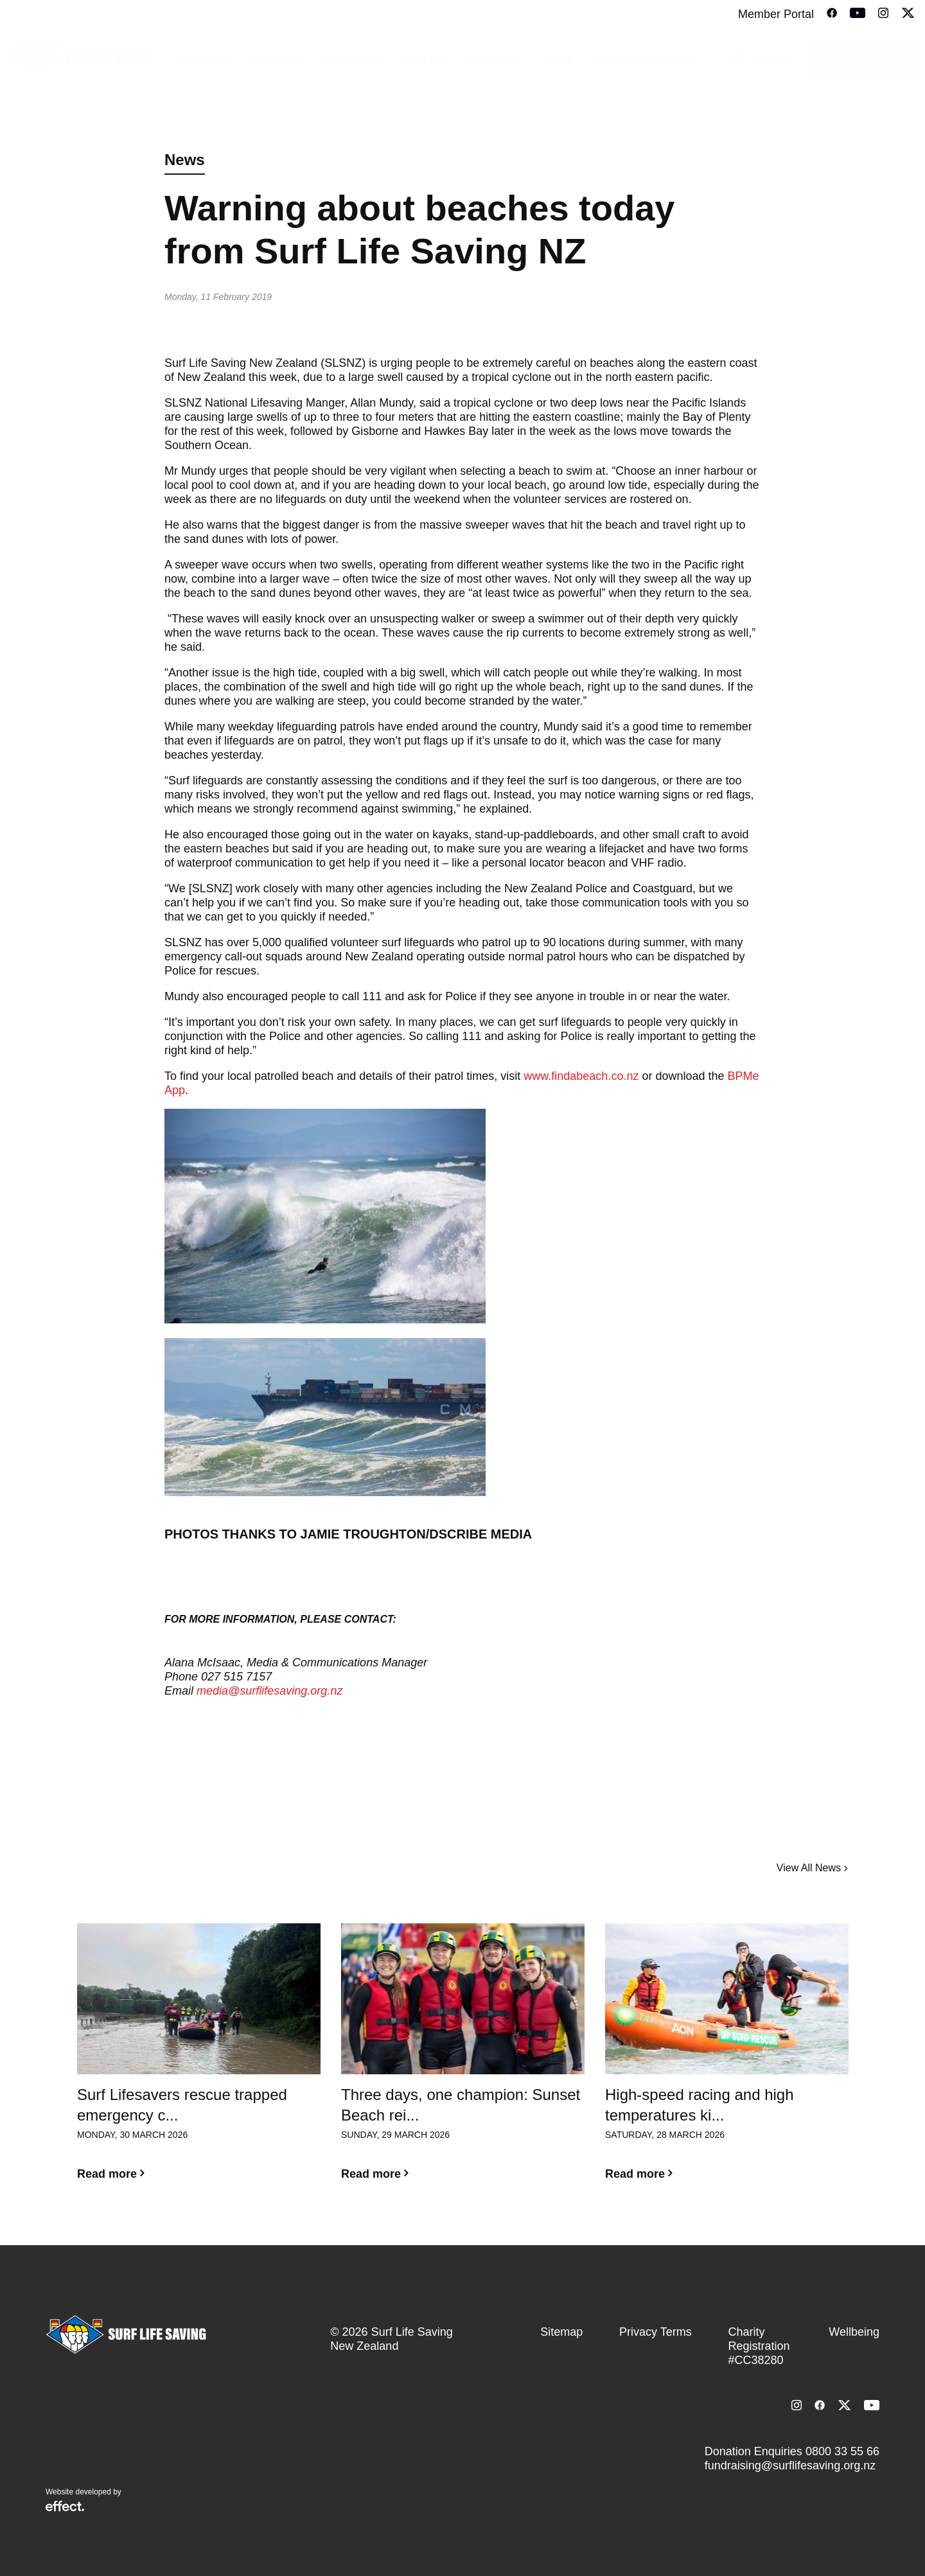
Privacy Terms (655, 2331)
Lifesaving (493, 59)
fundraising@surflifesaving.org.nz (790, 2465)
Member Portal (776, 14)
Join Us (424, 59)
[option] (199, 2062)
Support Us (352, 59)
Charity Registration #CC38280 (758, 2346)
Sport (556, 59)
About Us (201, 59)
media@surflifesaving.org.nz (271, 1690)
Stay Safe (274, 59)
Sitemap (561, 2331)
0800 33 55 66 (842, 2451)
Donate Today (861, 59)
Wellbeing (854, 2331)
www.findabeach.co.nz (581, 1076)
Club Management (641, 59)
